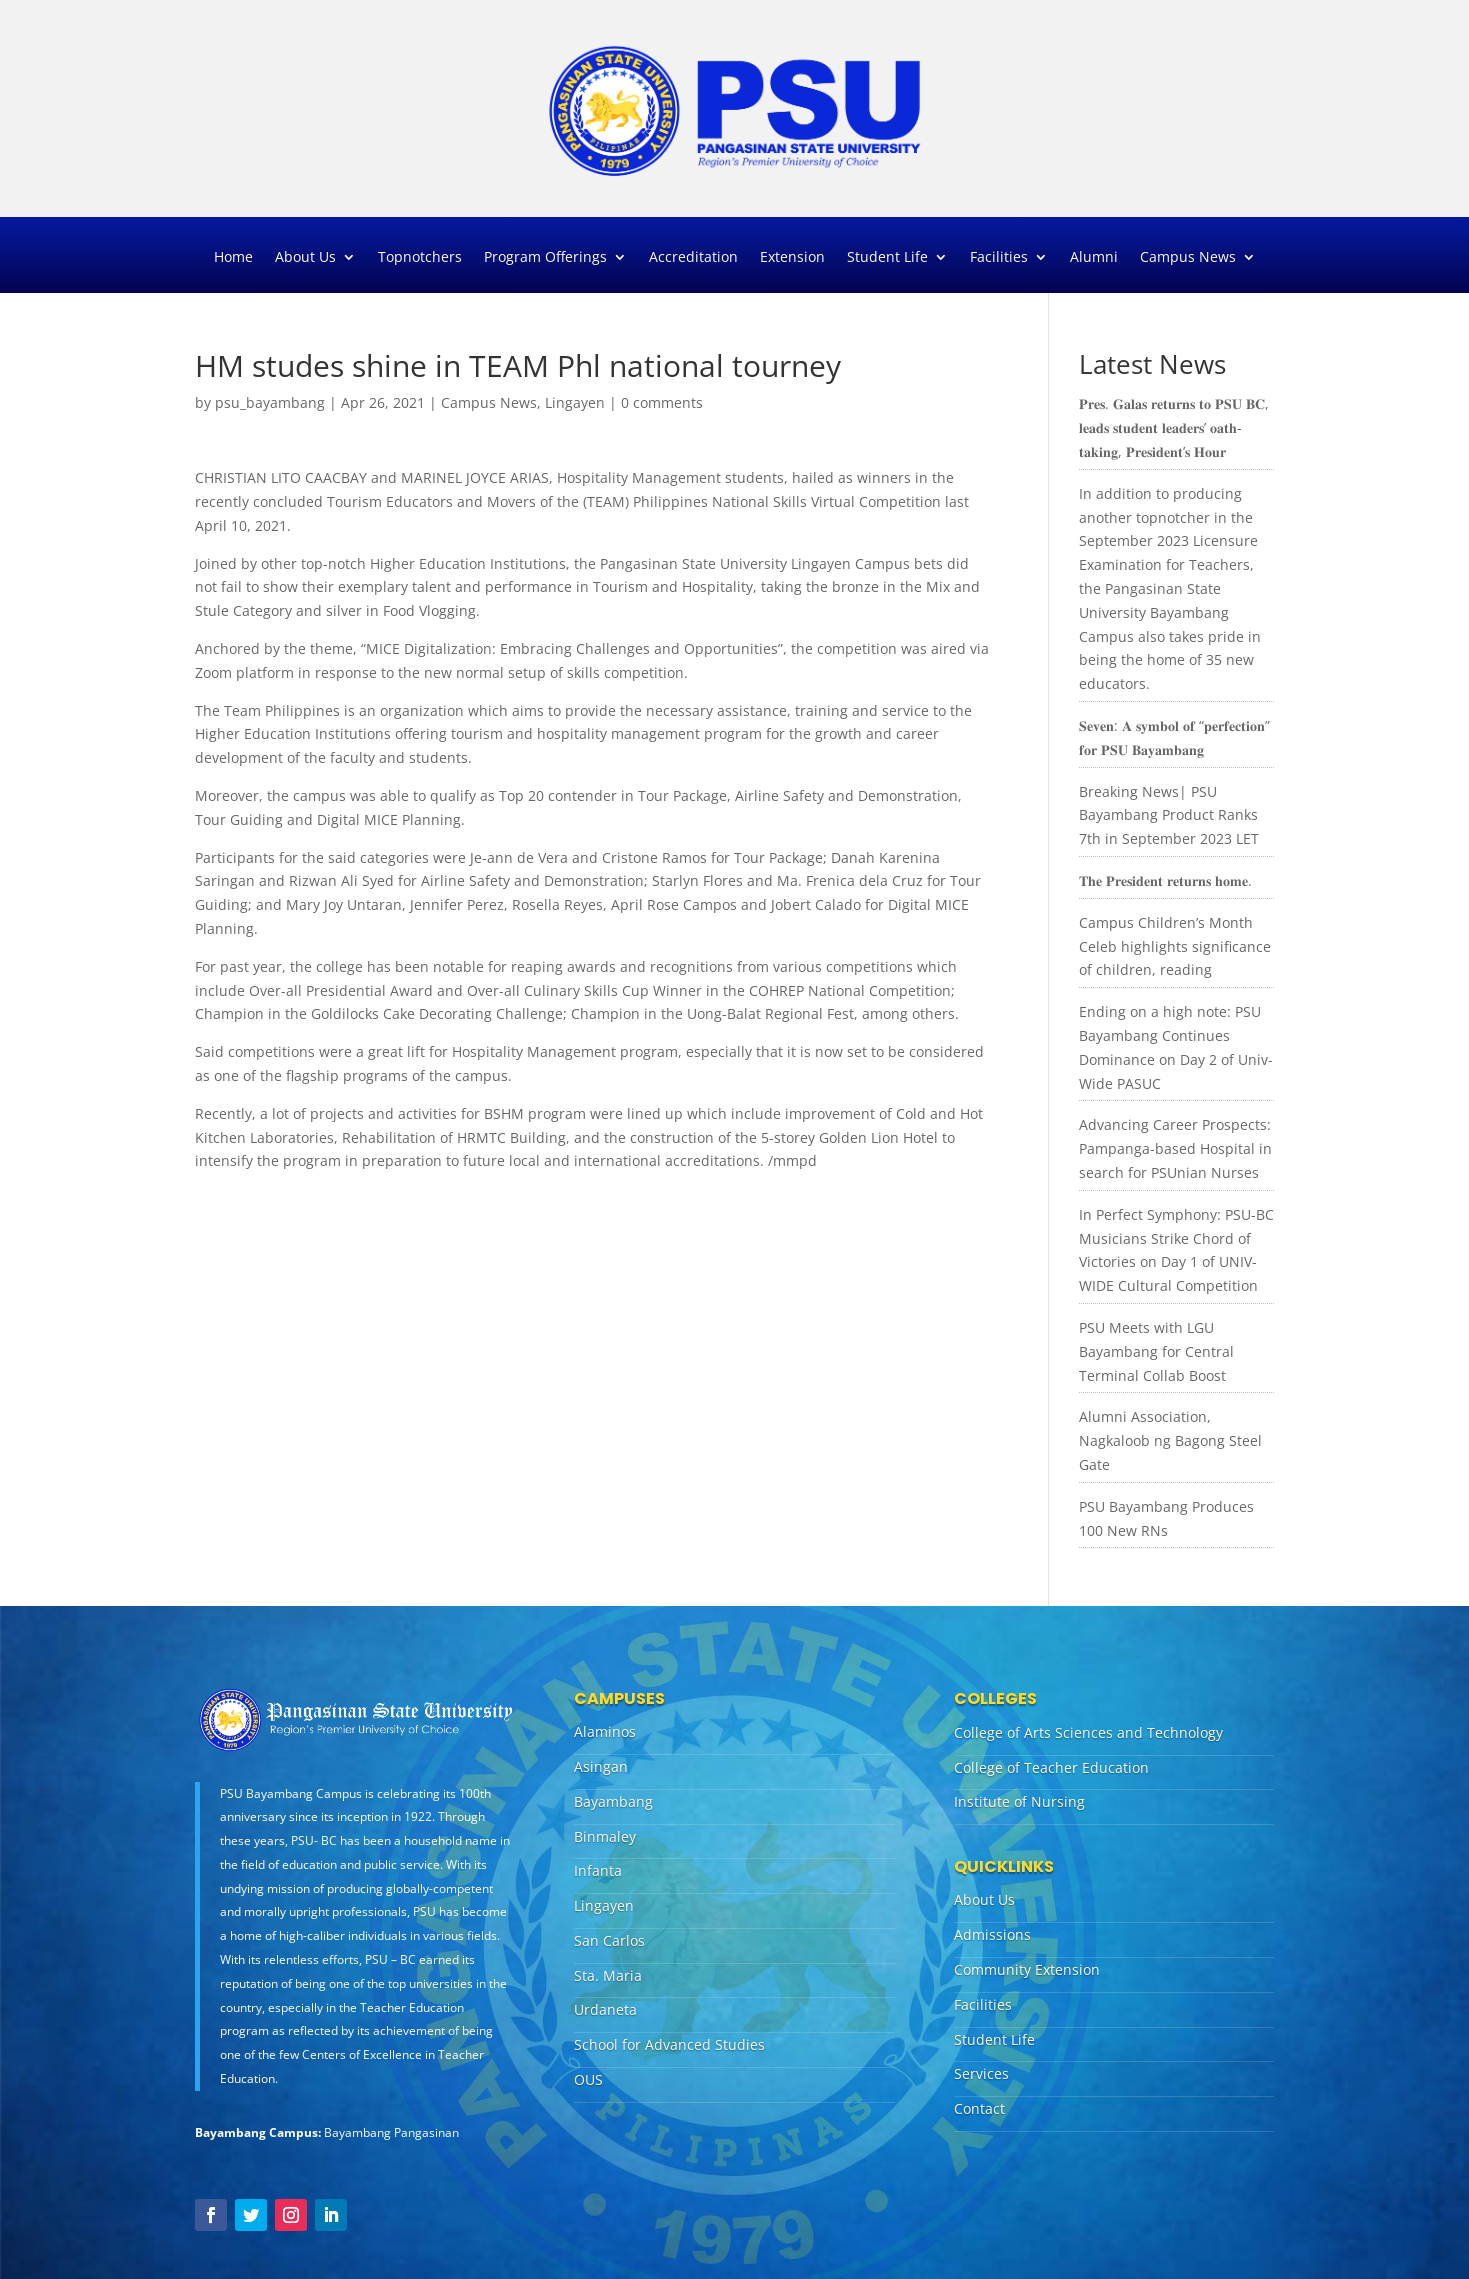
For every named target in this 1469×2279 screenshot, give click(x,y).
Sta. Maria (608, 1975)
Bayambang (613, 1801)
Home (233, 258)
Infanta (598, 1870)
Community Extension (1027, 1969)
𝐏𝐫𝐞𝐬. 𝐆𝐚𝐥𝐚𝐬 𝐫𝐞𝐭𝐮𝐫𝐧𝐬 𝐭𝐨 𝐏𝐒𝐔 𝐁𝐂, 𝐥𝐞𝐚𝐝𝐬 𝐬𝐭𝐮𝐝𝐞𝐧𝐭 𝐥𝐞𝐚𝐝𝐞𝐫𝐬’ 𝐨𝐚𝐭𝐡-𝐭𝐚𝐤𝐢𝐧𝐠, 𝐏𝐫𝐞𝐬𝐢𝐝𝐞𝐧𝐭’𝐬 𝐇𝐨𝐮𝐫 (1174, 427)
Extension (792, 258)
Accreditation (693, 258)
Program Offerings (545, 258)
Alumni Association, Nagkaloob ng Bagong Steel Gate (1170, 1440)
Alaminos (605, 1731)
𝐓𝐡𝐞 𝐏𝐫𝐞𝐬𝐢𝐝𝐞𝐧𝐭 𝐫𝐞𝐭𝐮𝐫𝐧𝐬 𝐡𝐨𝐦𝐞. (1165, 880)
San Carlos (609, 1940)
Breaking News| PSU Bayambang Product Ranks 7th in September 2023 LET (1169, 815)
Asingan (601, 1766)
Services (981, 2073)
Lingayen (575, 402)
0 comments (662, 402)
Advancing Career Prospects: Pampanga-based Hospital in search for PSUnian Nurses (1175, 1148)
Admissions (992, 1934)
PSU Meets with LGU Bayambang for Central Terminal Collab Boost (1156, 1351)
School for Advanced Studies (669, 2044)
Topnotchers (420, 258)
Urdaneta (605, 2009)
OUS (588, 2079)
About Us (305, 258)
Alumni (1094, 258)
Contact (979, 2108)
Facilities (999, 258)
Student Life (887, 258)
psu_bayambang (270, 402)
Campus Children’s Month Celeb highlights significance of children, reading (1175, 946)
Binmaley (605, 1836)
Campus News (1188, 258)
